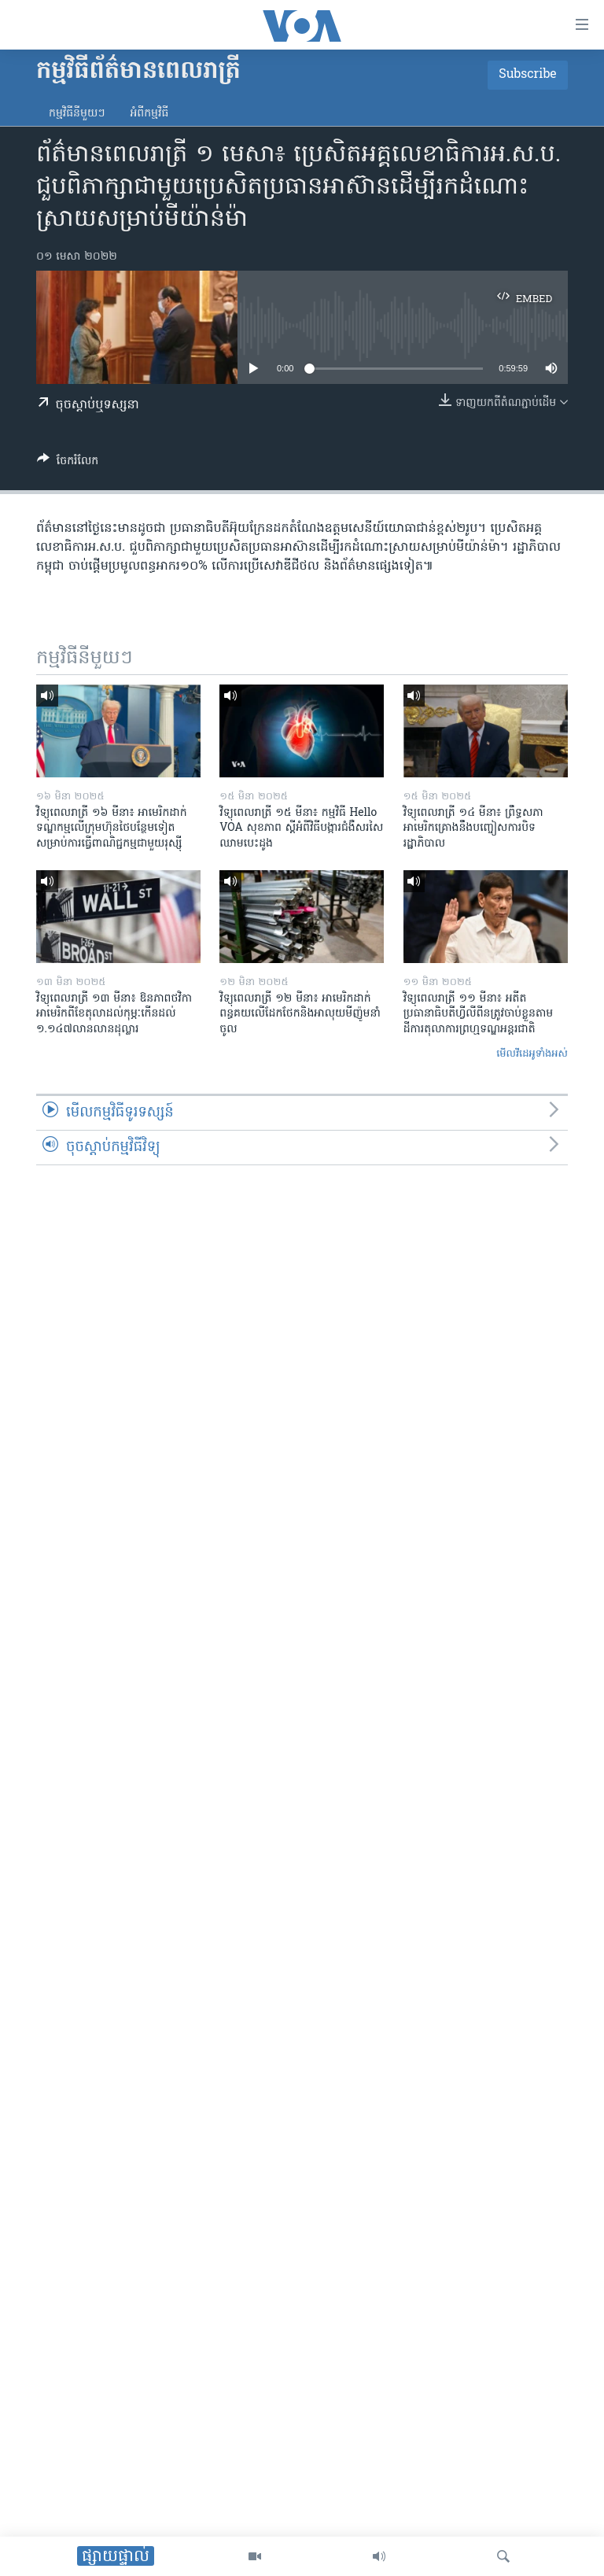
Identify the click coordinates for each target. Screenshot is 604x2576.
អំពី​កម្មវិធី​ (149, 113)
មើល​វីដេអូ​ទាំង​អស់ (532, 1053)
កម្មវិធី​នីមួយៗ (77, 113)
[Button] (67, 463)
